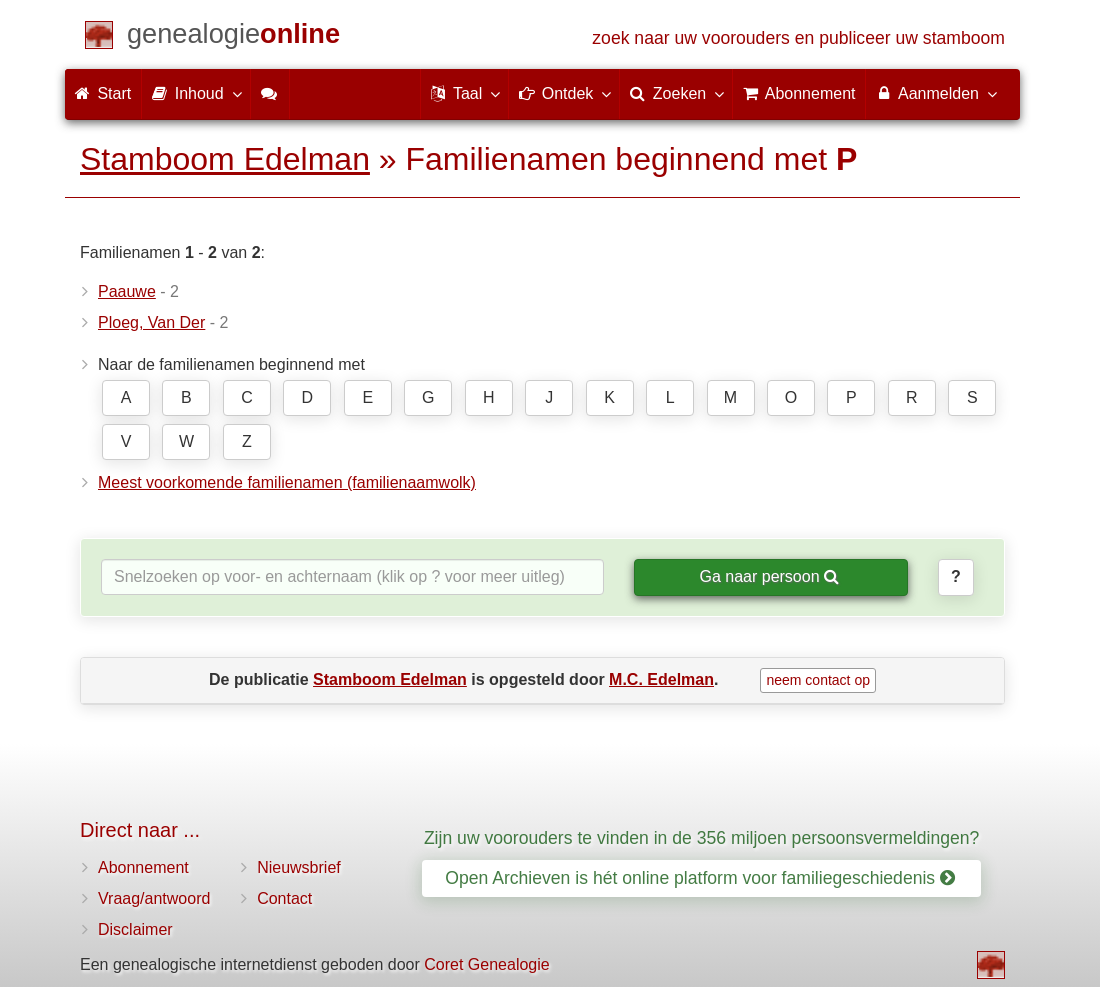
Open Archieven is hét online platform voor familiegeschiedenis (700, 878)
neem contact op (818, 680)
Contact (284, 898)
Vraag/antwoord (154, 898)
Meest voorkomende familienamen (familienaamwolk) (287, 482)
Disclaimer (135, 929)
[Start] (233, 37)
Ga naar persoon (769, 576)
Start (103, 93)
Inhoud (195, 93)
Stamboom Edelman (225, 159)
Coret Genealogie (486, 964)
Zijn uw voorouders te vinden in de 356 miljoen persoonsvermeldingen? (702, 838)
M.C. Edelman (661, 679)
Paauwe (127, 291)
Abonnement (143, 867)
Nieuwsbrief (299, 867)
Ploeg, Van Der (151, 322)
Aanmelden (935, 93)
